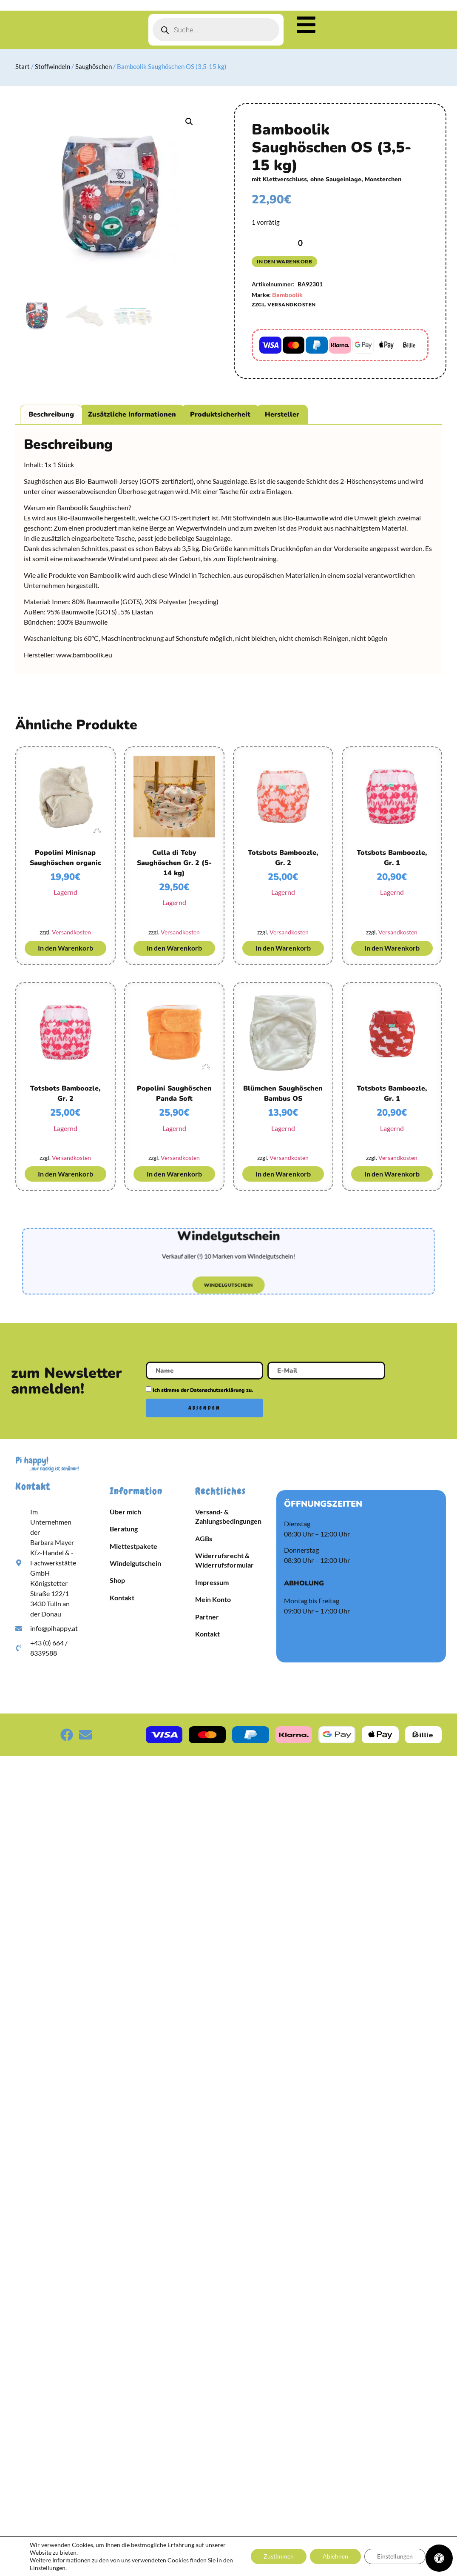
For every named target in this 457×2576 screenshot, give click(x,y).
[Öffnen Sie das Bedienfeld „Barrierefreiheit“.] (439, 2558)
